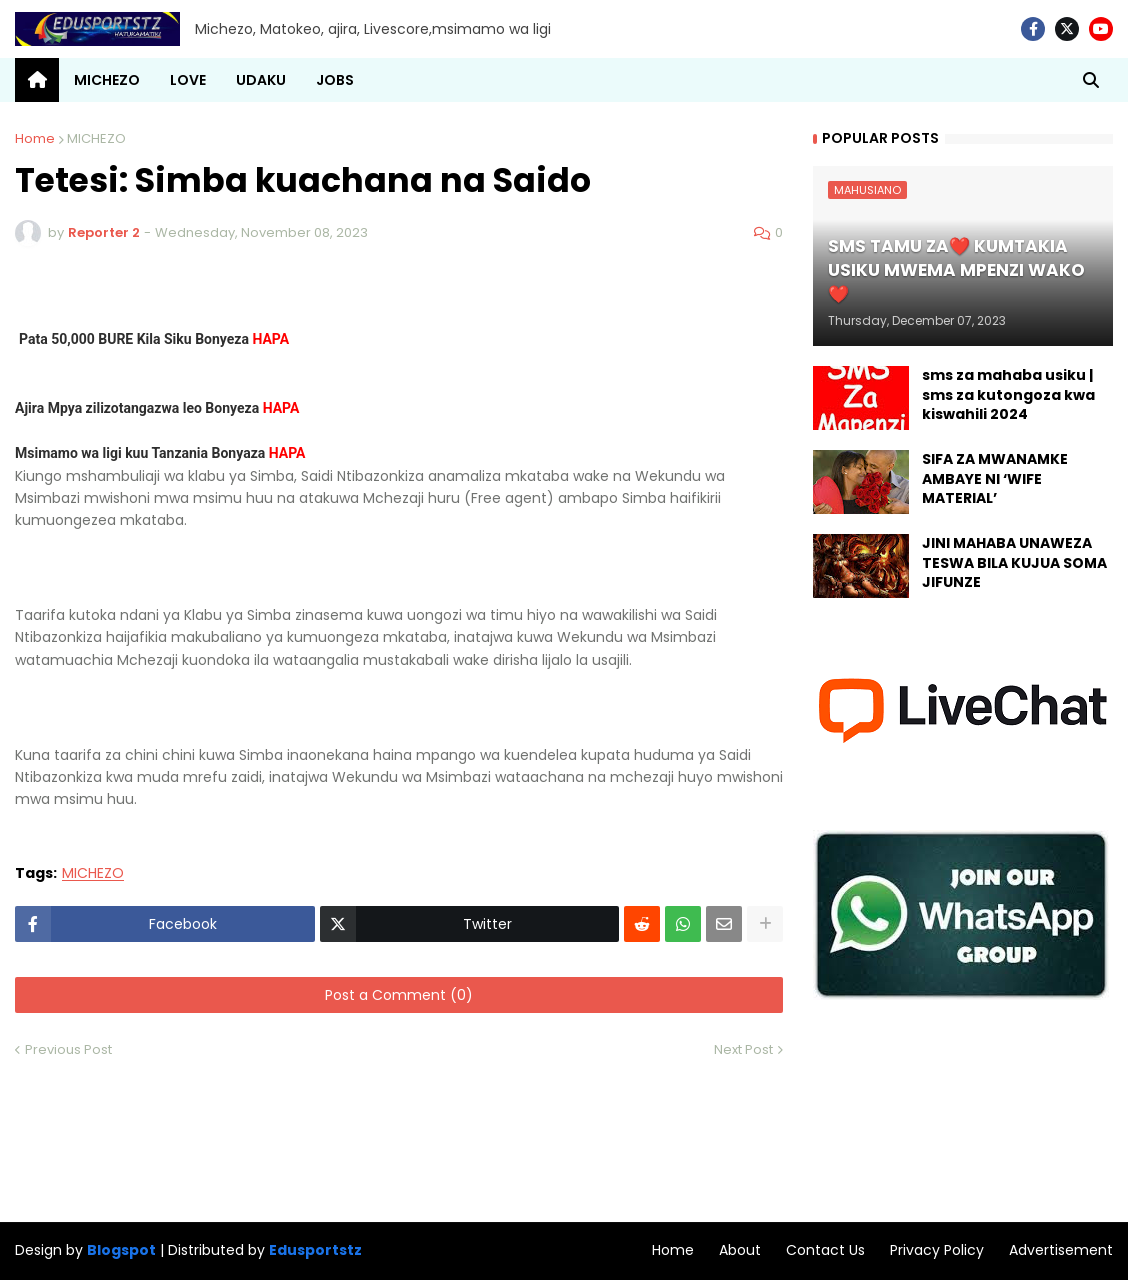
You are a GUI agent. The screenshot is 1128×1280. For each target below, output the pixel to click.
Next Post (743, 1049)
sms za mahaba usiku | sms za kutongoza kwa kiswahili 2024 (1008, 395)
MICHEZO (96, 138)
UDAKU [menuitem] (261, 80)
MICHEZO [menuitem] (107, 80)
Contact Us (825, 1250)
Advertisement (1061, 1250)
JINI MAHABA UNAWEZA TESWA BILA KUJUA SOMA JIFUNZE (1014, 563)
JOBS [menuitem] (335, 80)
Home (35, 138)
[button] (1091, 80)
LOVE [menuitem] (188, 80)
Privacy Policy (937, 1250)
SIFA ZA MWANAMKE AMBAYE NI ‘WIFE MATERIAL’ (995, 479)
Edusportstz (315, 1250)
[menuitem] (37, 80)
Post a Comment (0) (399, 995)
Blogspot (121, 1250)
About (740, 1250)
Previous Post (68, 1049)
